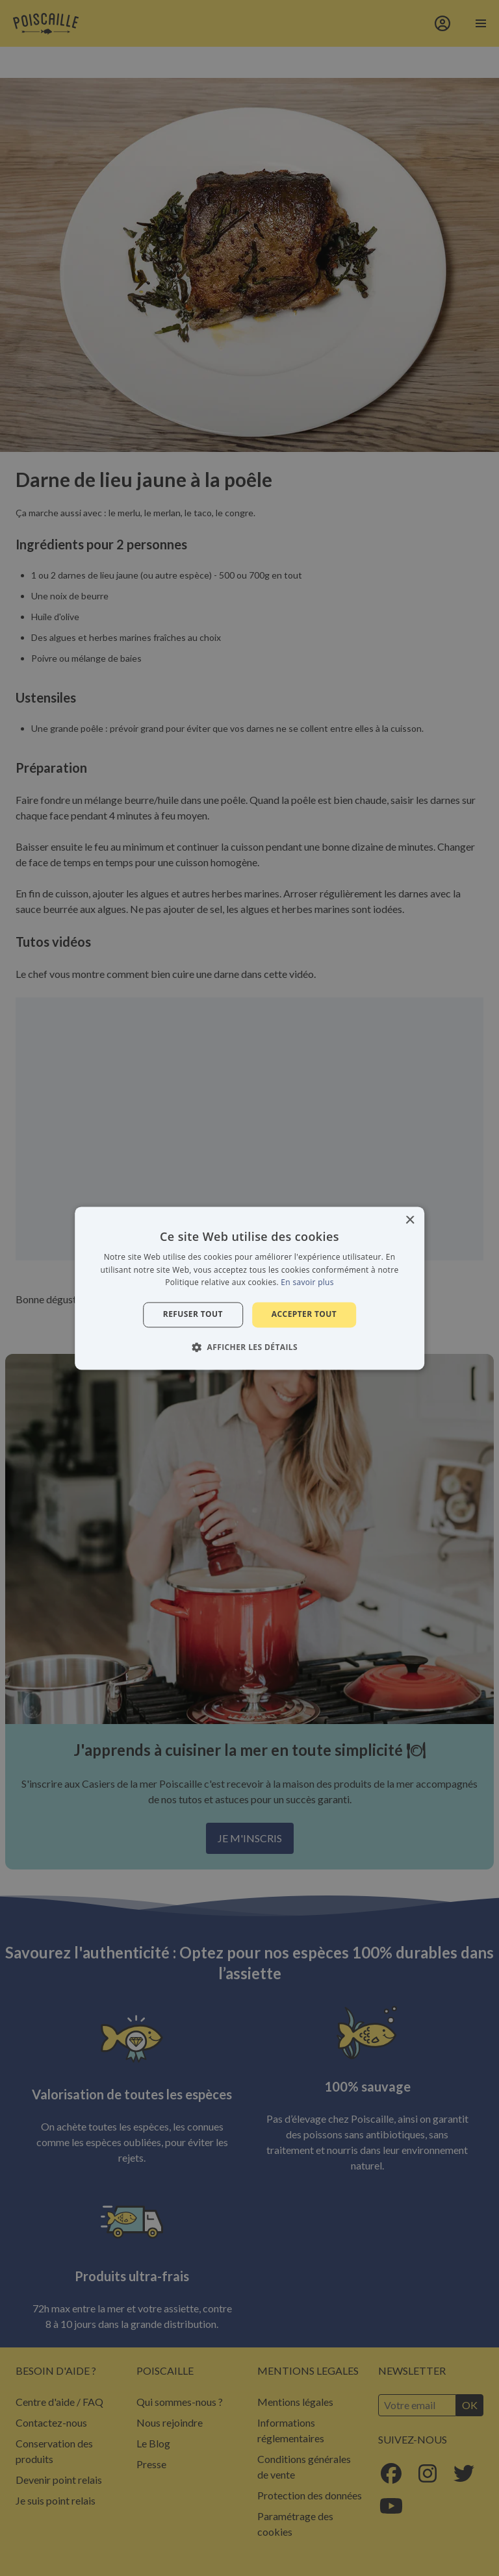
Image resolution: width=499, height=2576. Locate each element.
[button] (249, 1346)
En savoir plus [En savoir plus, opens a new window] (307, 1282)
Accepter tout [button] (304, 1314)
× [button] (410, 1220)
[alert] (249, 1288)
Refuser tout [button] (193, 1314)
